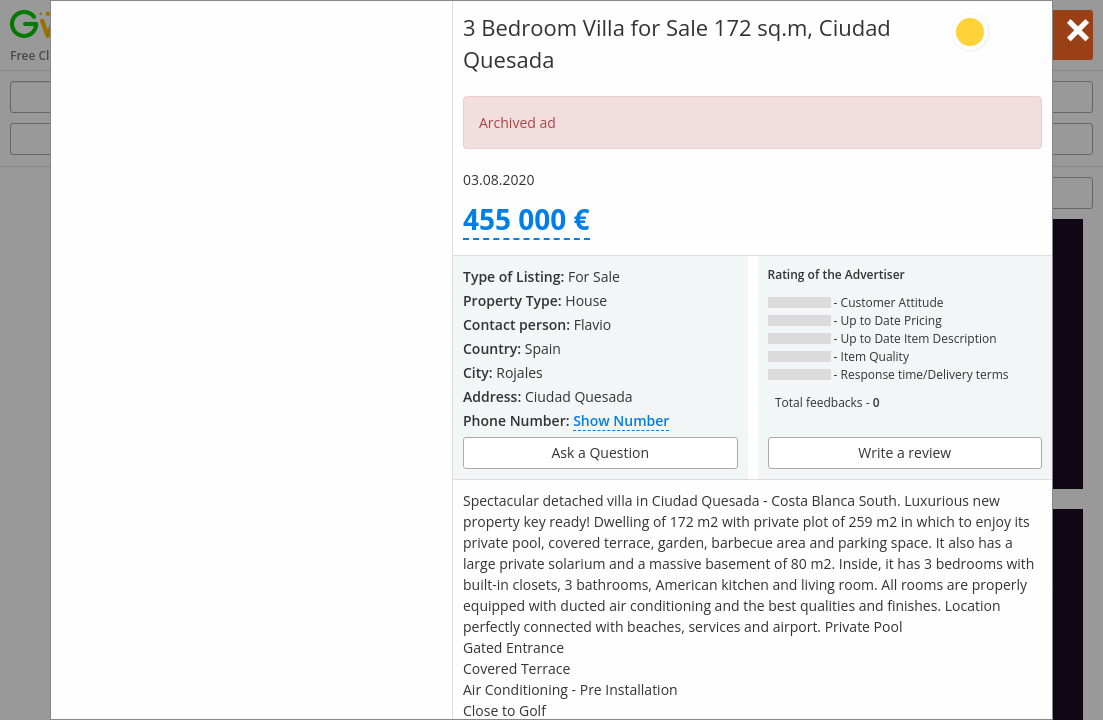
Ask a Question (600, 452)
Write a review (904, 452)
